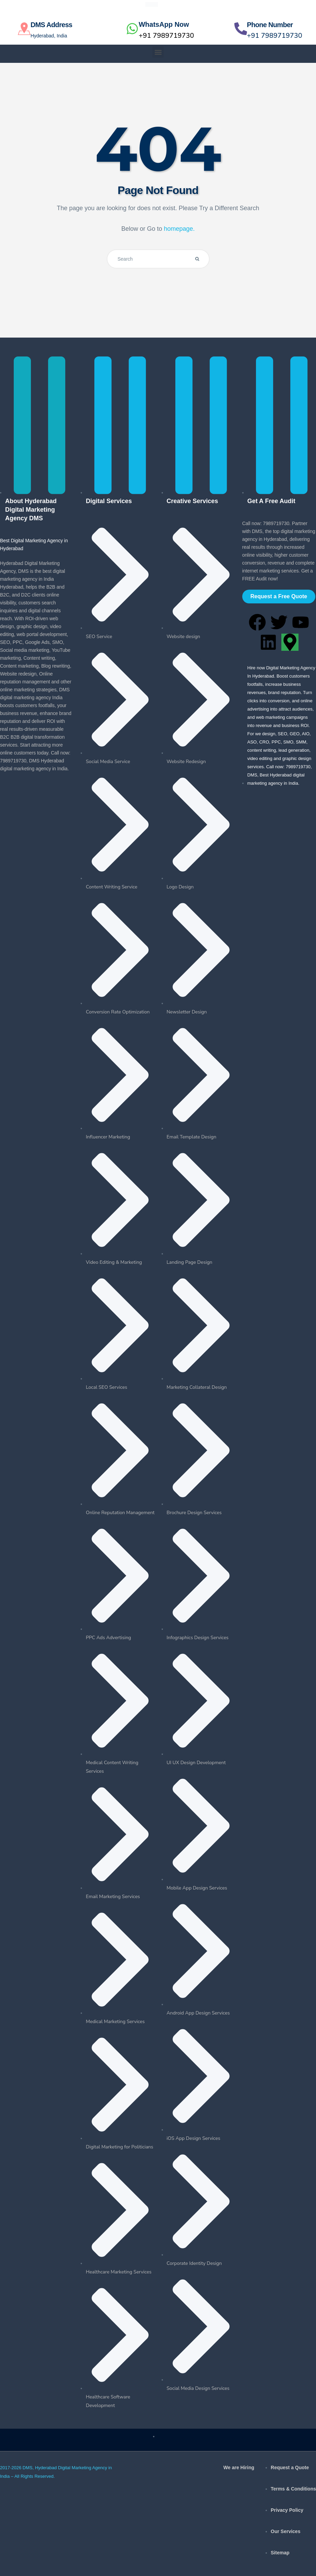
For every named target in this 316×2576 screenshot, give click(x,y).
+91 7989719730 (166, 35)
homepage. (179, 228)
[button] (158, 52)
